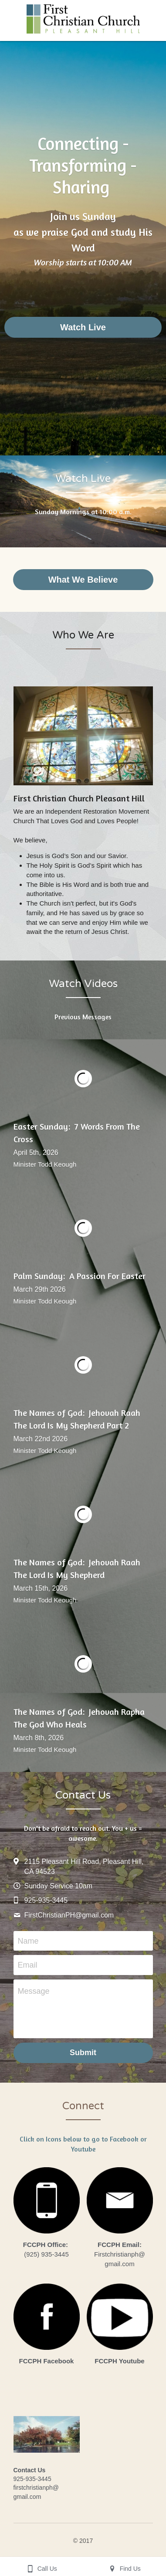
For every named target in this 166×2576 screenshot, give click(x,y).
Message (34, 1991)
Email (27, 1965)
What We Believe (83, 579)
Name (28, 1940)
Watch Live (83, 327)
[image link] (47, 2200)
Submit (83, 2052)
